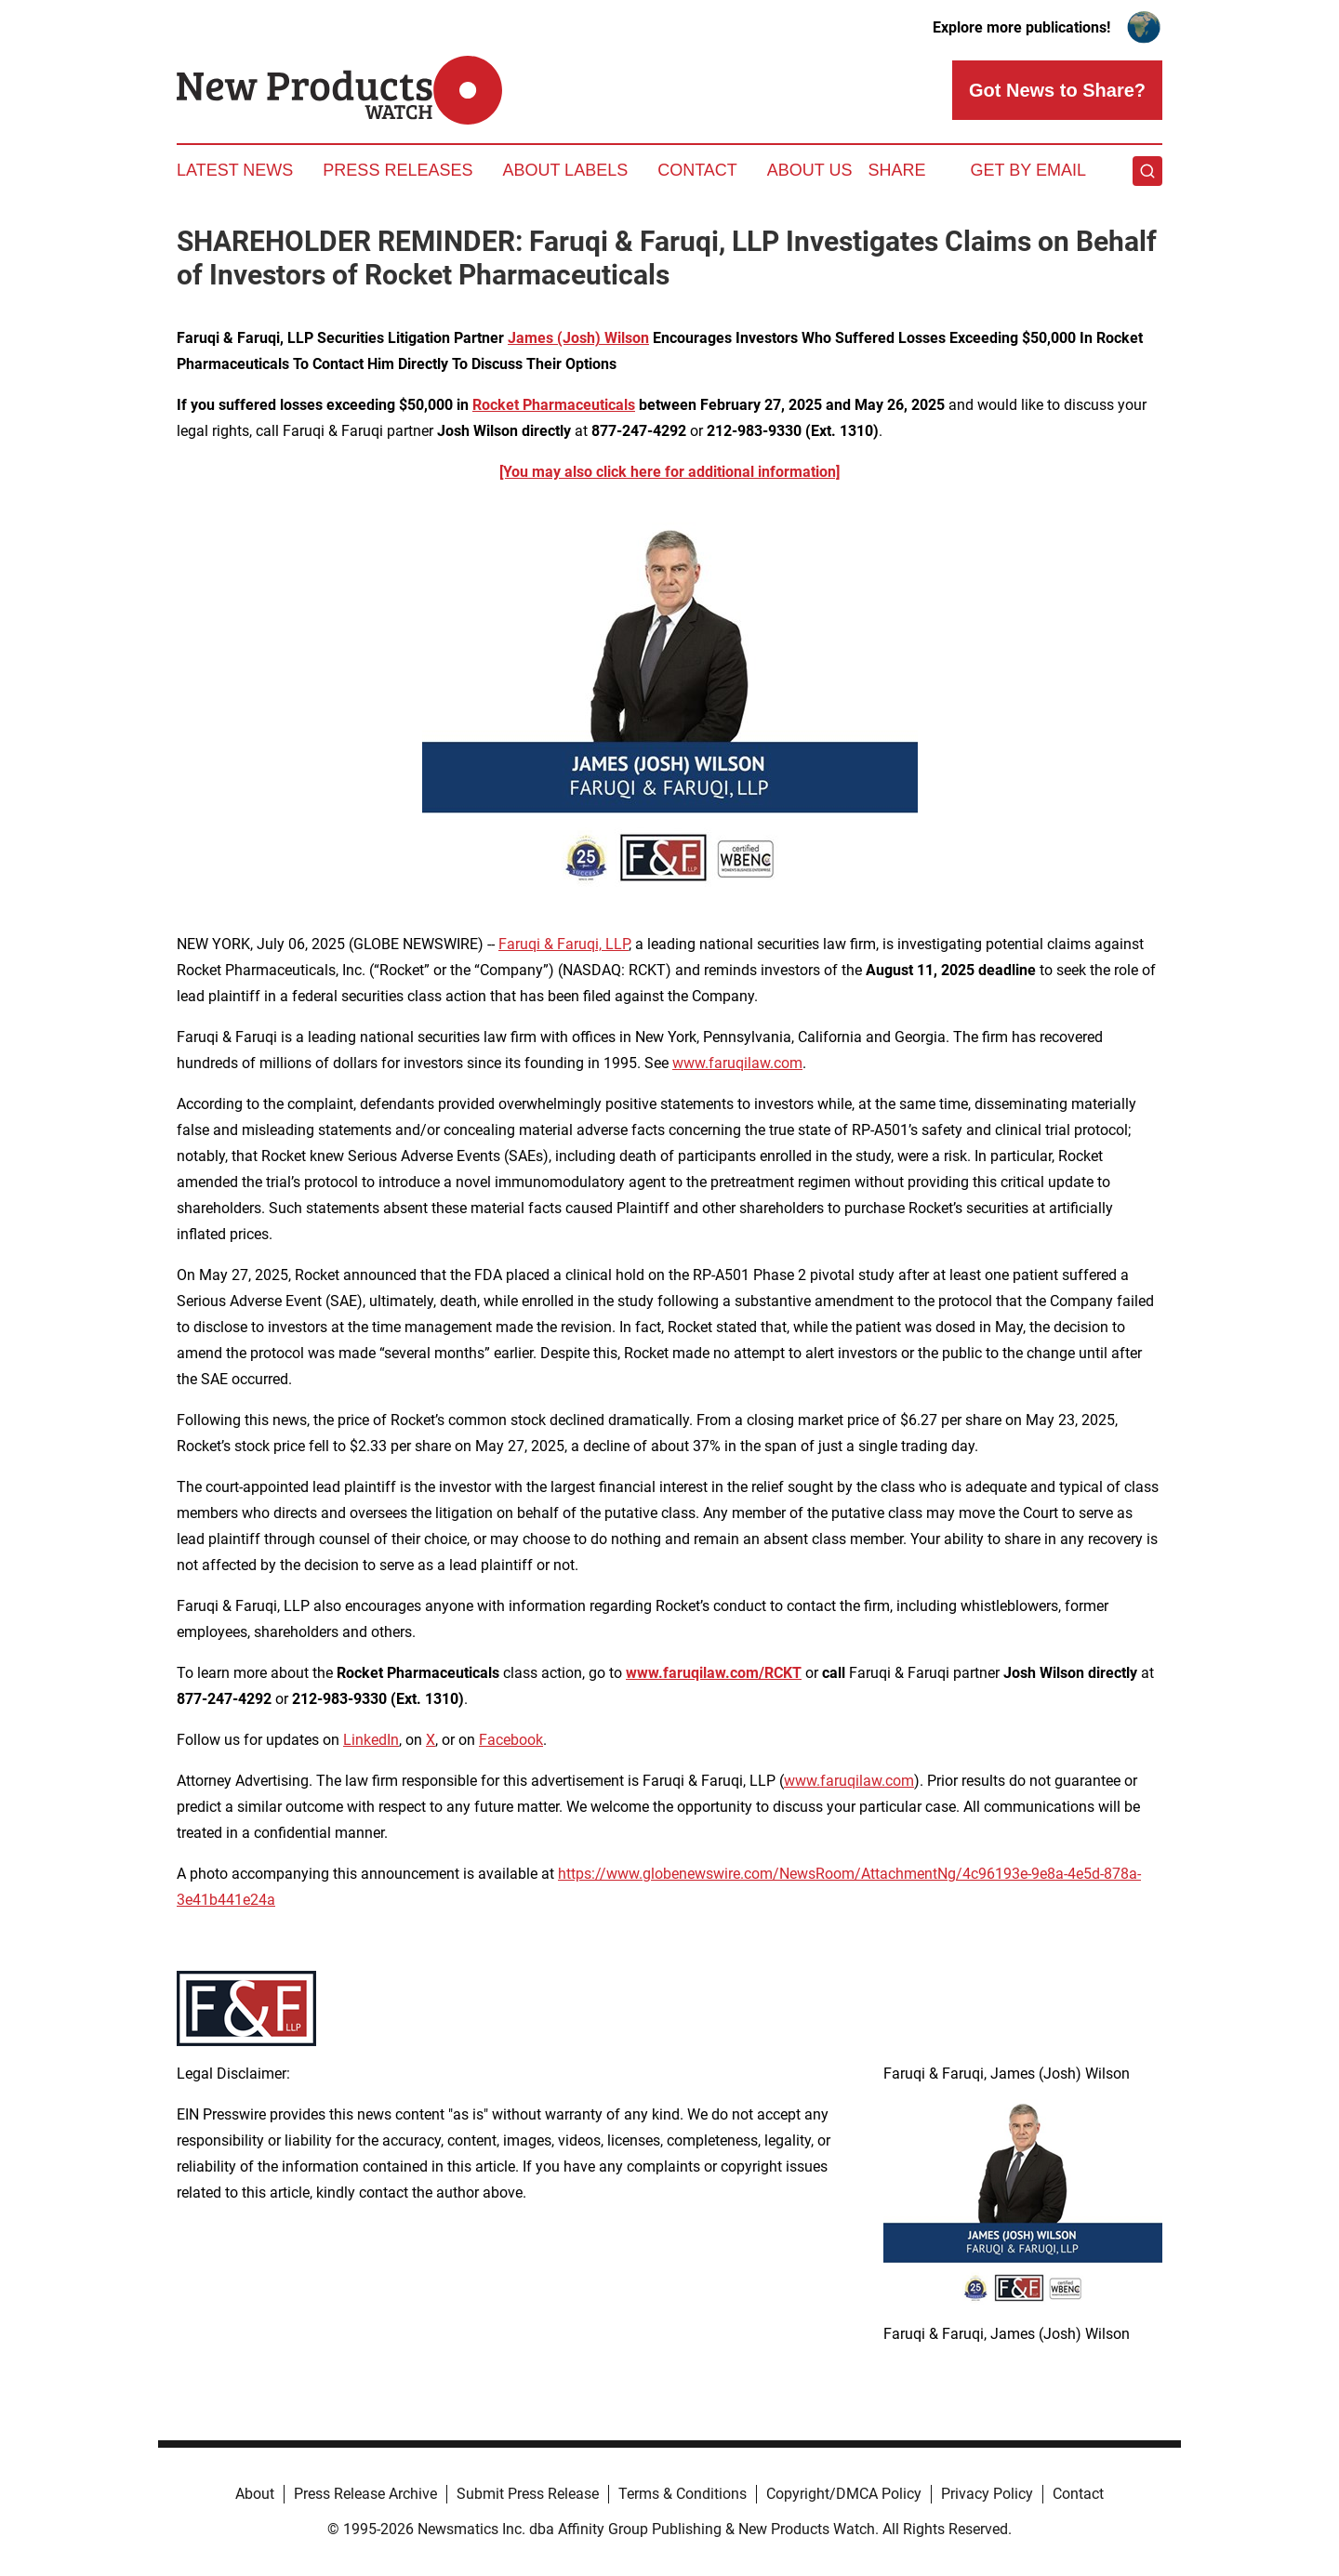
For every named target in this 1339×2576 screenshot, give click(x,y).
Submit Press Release (528, 2494)
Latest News (235, 170)
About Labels (565, 170)
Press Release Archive (365, 2494)
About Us (810, 170)
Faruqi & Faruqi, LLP (563, 944)
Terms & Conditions (682, 2494)
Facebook (511, 1740)
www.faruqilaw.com (737, 1063)
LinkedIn (371, 1740)
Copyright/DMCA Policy (843, 2494)
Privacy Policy (987, 2494)
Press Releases (397, 170)
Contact (697, 170)
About (254, 2494)
